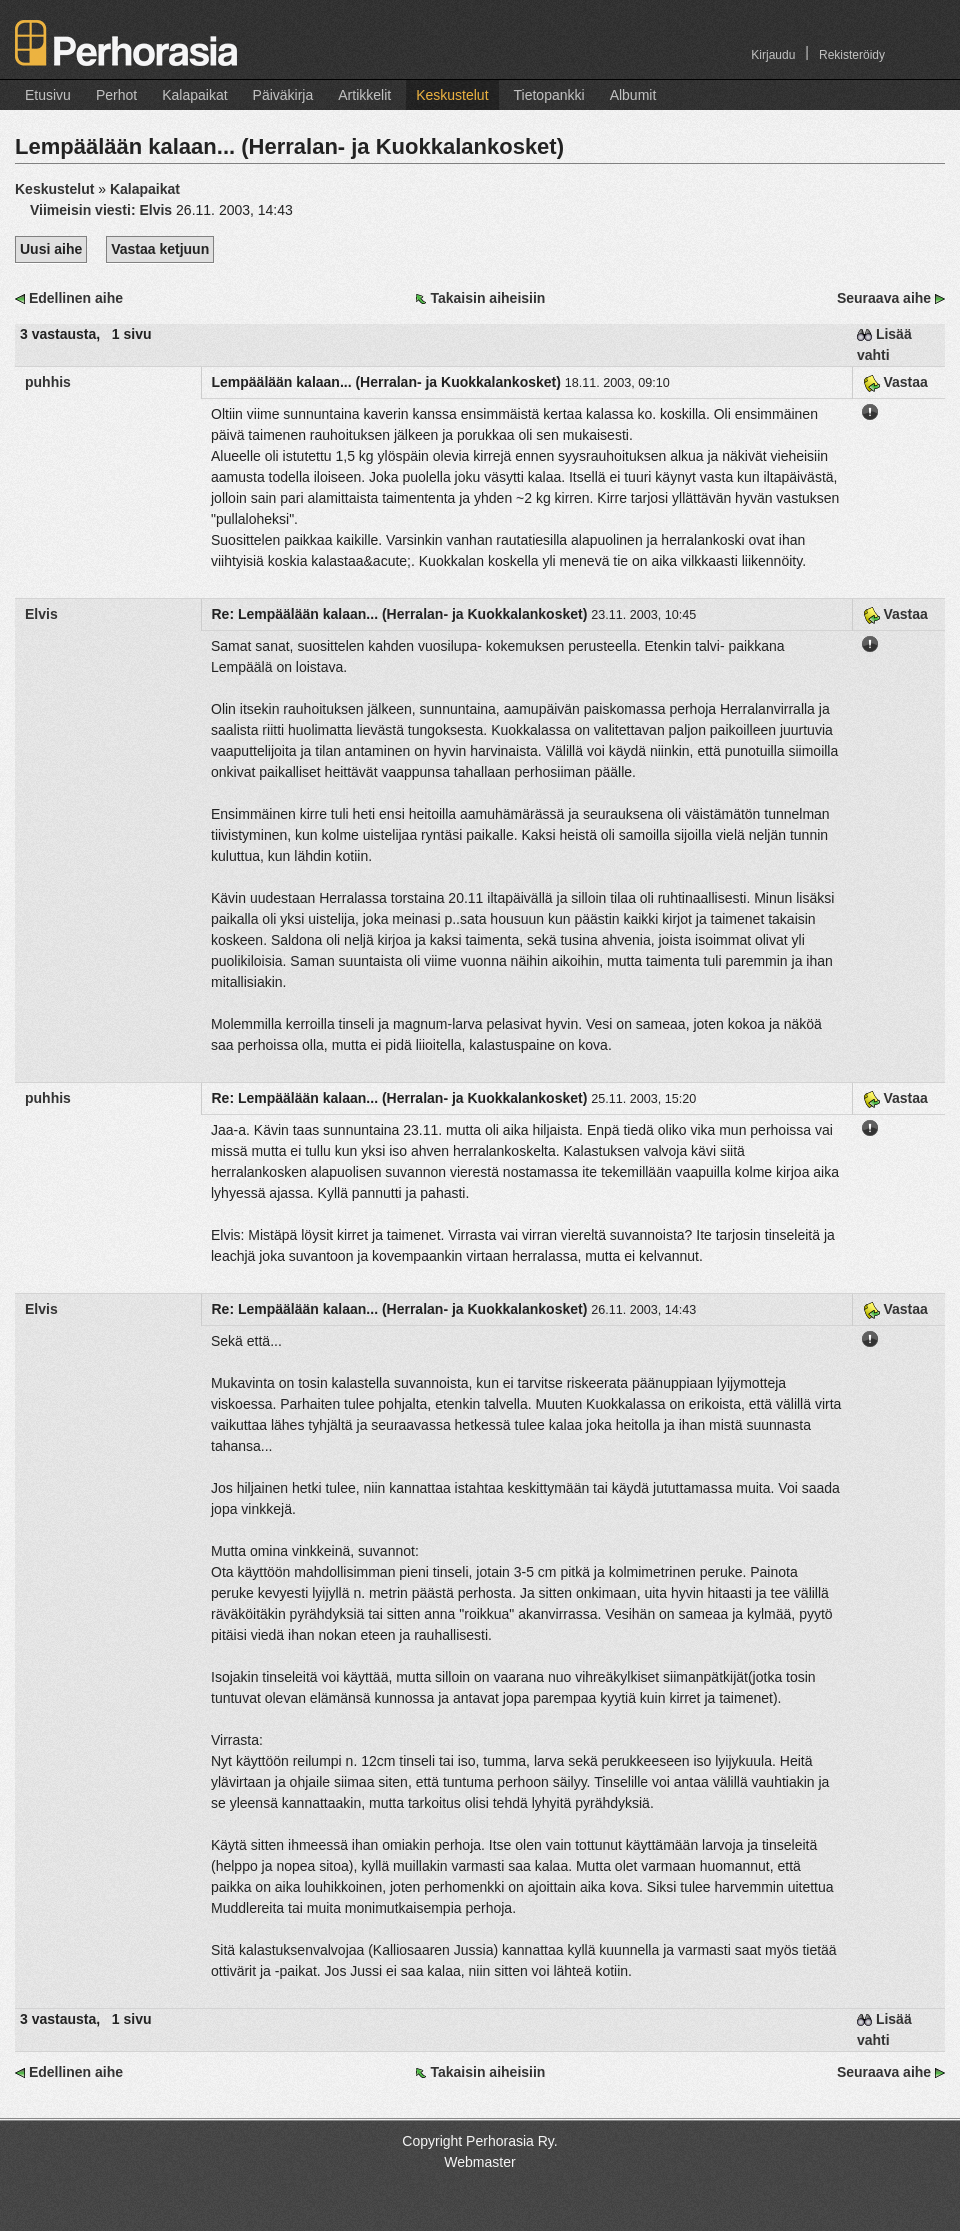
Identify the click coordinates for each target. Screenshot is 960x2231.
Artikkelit (364, 95)
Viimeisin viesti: (103, 210)
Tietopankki (549, 95)
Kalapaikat (194, 95)
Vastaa (895, 382)
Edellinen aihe (76, 298)
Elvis (41, 614)
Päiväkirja (283, 95)
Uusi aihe (51, 249)
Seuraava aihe (884, 298)
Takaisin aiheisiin (487, 298)
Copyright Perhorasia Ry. (479, 2141)
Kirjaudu (773, 55)
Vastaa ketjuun (160, 249)
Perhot (116, 95)
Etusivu (48, 95)
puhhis (48, 382)
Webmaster (479, 2162)
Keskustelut (452, 95)
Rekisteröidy (852, 55)
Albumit (633, 95)
